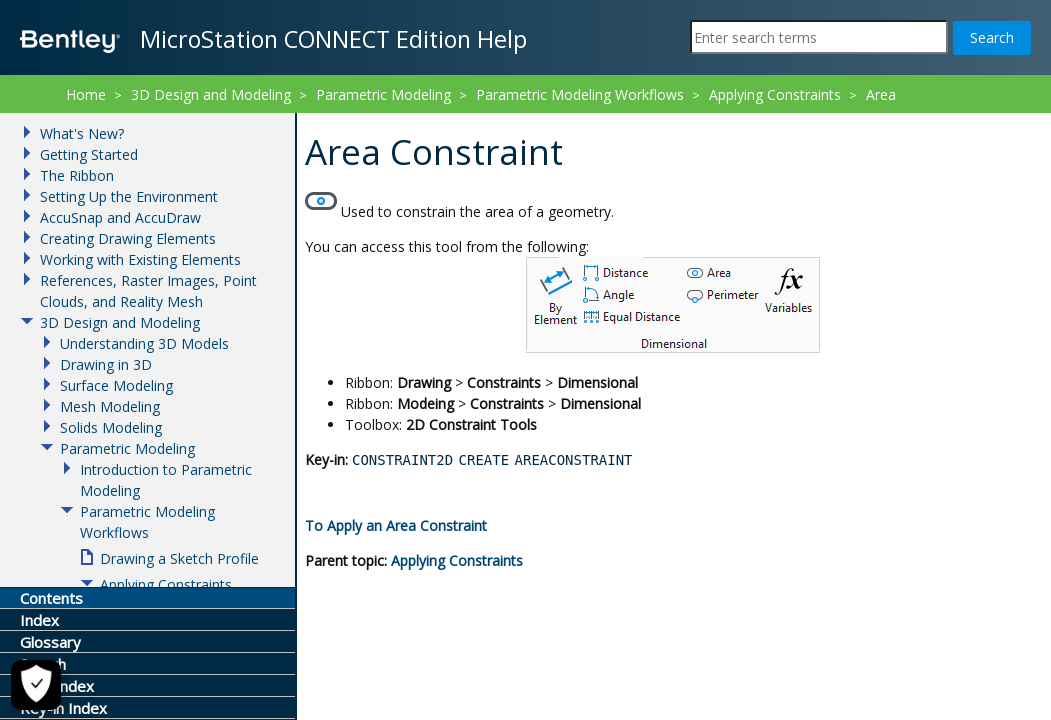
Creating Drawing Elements (128, 238)
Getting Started (89, 154)
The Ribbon (77, 175)
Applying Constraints (457, 560)
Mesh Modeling (110, 406)
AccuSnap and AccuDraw (120, 217)
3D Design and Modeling (211, 94)
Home (86, 94)
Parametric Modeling (383, 94)
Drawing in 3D (106, 364)
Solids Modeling (111, 427)
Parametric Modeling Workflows (580, 94)
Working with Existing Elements (140, 259)
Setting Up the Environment (129, 196)
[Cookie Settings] (30, 685)
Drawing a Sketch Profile (179, 558)
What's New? (82, 133)
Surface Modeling (116, 385)
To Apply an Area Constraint (396, 525)
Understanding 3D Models (144, 343)
